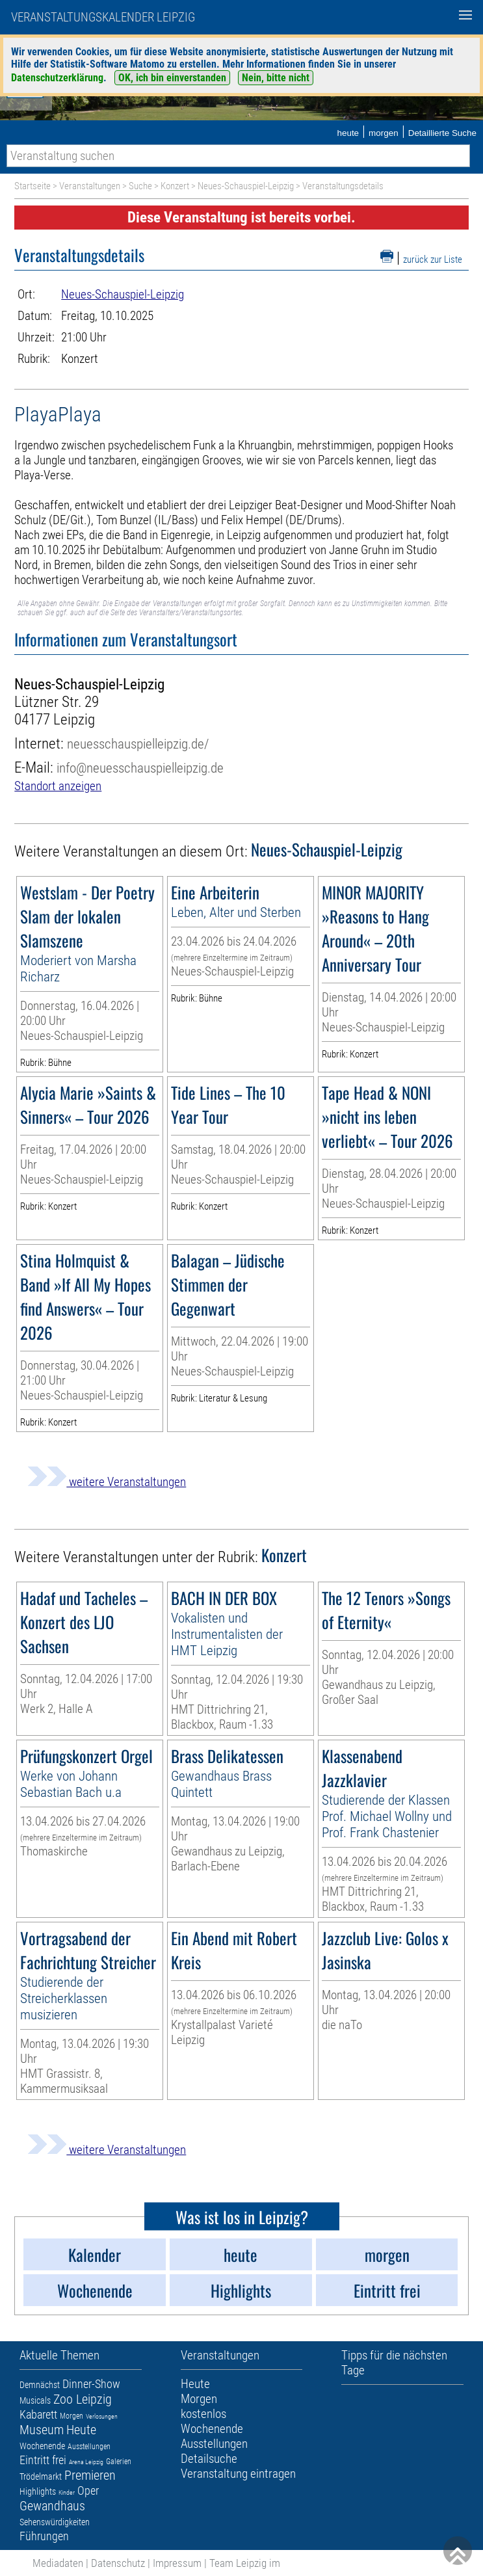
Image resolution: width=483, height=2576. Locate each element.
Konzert (175, 186)
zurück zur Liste (432, 259)
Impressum (177, 2562)
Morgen (71, 2416)
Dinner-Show (91, 2384)
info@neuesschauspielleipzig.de (140, 768)
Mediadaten (58, 2562)
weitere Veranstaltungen (106, 1481)
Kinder (67, 2492)
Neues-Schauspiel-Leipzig (246, 186)
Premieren (90, 2475)
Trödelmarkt (41, 2476)
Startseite (32, 186)
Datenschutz (118, 2562)
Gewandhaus (52, 2506)
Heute (81, 2429)
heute (348, 133)
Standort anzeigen (57, 785)
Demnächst (40, 2385)
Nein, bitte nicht (275, 78)
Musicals (35, 2400)
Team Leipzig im (244, 2562)
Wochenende (42, 2446)
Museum (42, 2429)
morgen (383, 133)
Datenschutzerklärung (57, 78)
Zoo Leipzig (82, 2399)
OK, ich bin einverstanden (172, 78)
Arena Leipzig (86, 2461)
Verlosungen (102, 2416)
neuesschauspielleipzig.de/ (138, 744)
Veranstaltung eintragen (238, 2473)
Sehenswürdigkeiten (55, 2522)
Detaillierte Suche (442, 133)
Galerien (118, 2461)
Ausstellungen (89, 2446)
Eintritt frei (43, 2460)
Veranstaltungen (89, 186)
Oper (88, 2490)
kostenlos (203, 2413)
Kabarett (38, 2414)
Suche (140, 186)
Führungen (44, 2536)
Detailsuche (209, 2458)
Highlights (38, 2491)
